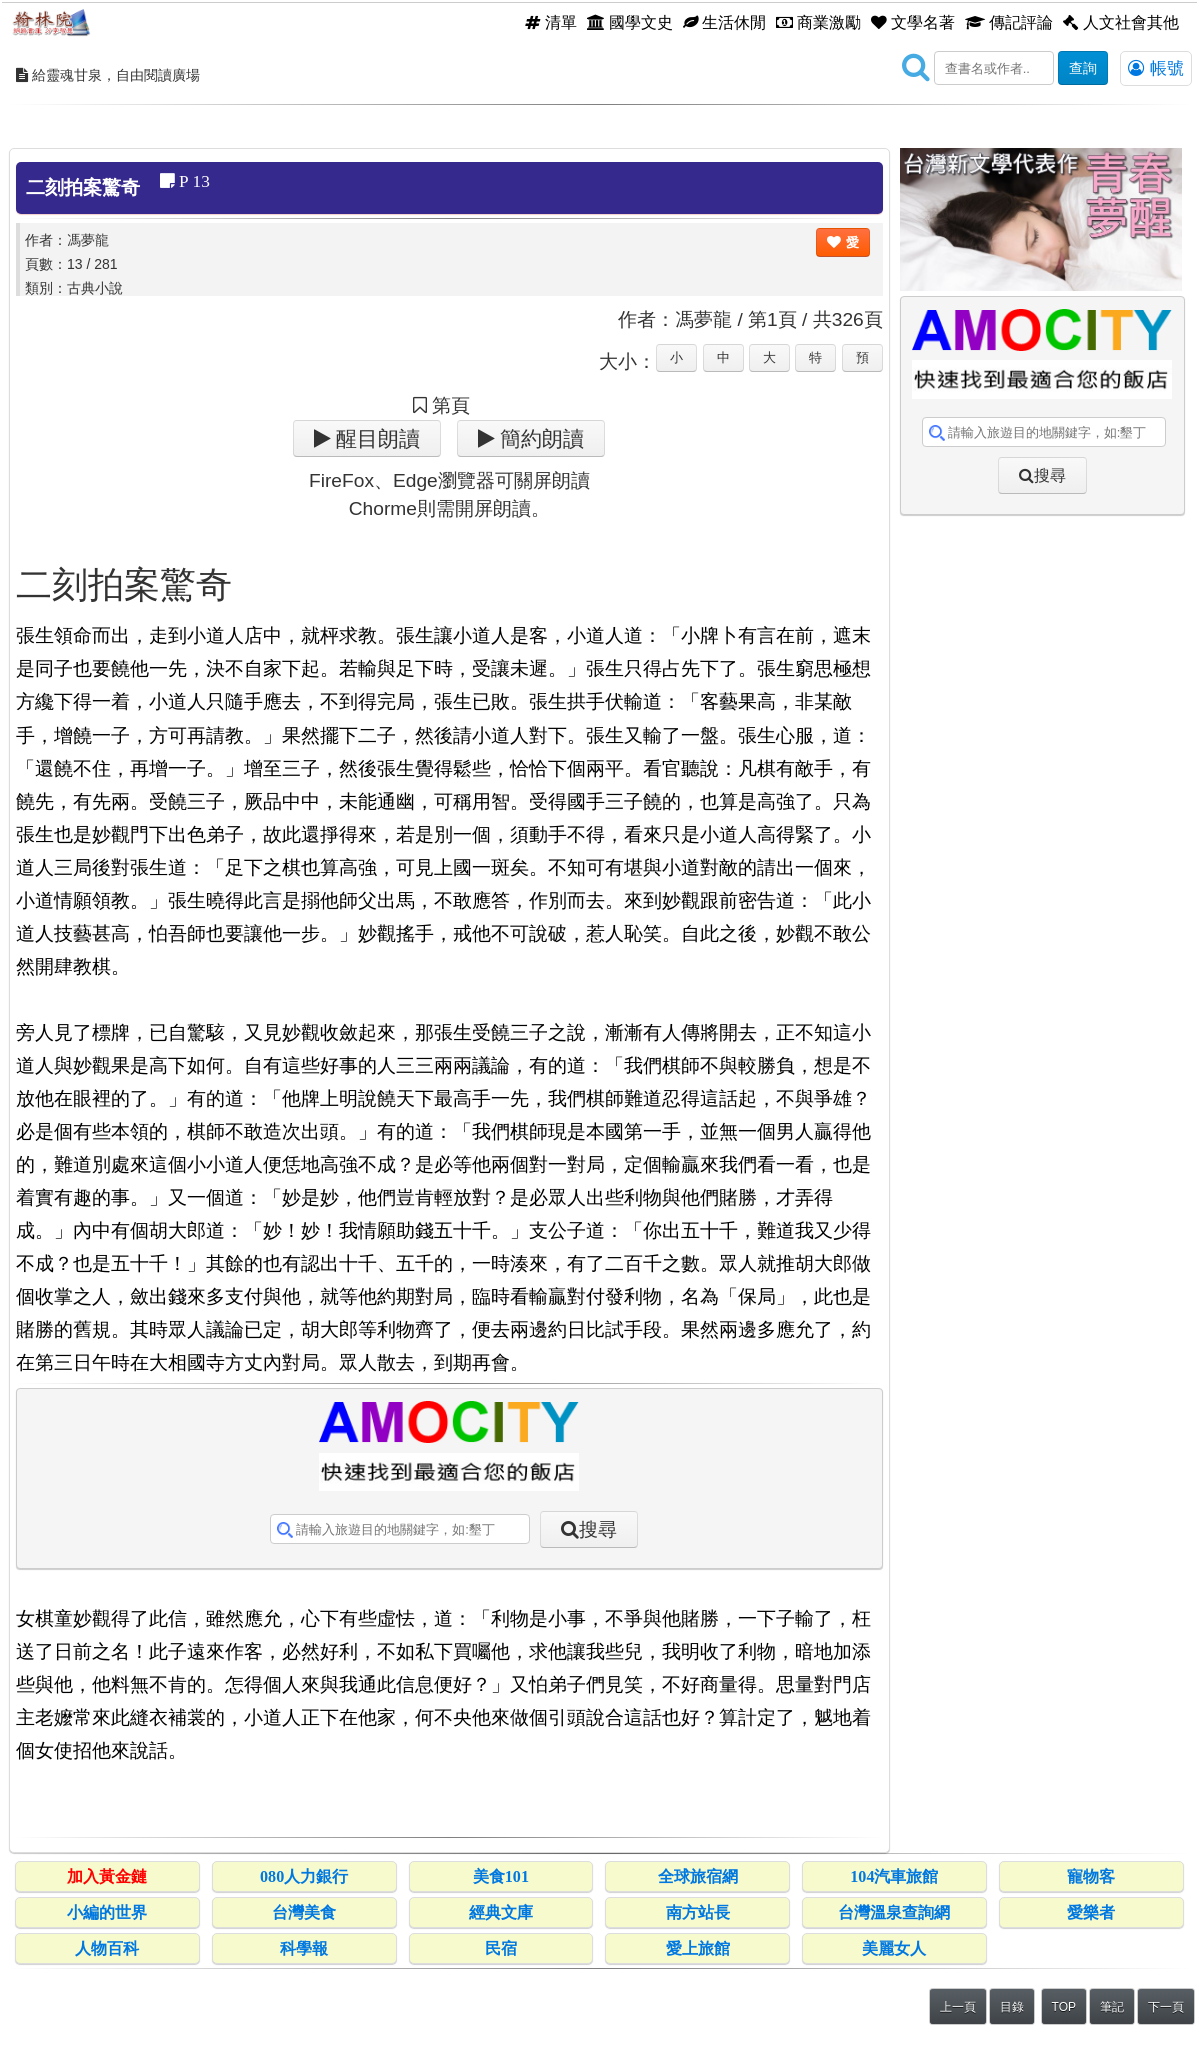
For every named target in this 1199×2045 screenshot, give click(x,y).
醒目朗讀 (375, 438)
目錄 (1012, 2007)
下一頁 (1166, 2007)
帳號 (1156, 68)
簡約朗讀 (539, 438)
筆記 (1112, 2007)
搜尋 (598, 1529)
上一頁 (958, 2007)
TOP (1064, 2007)
